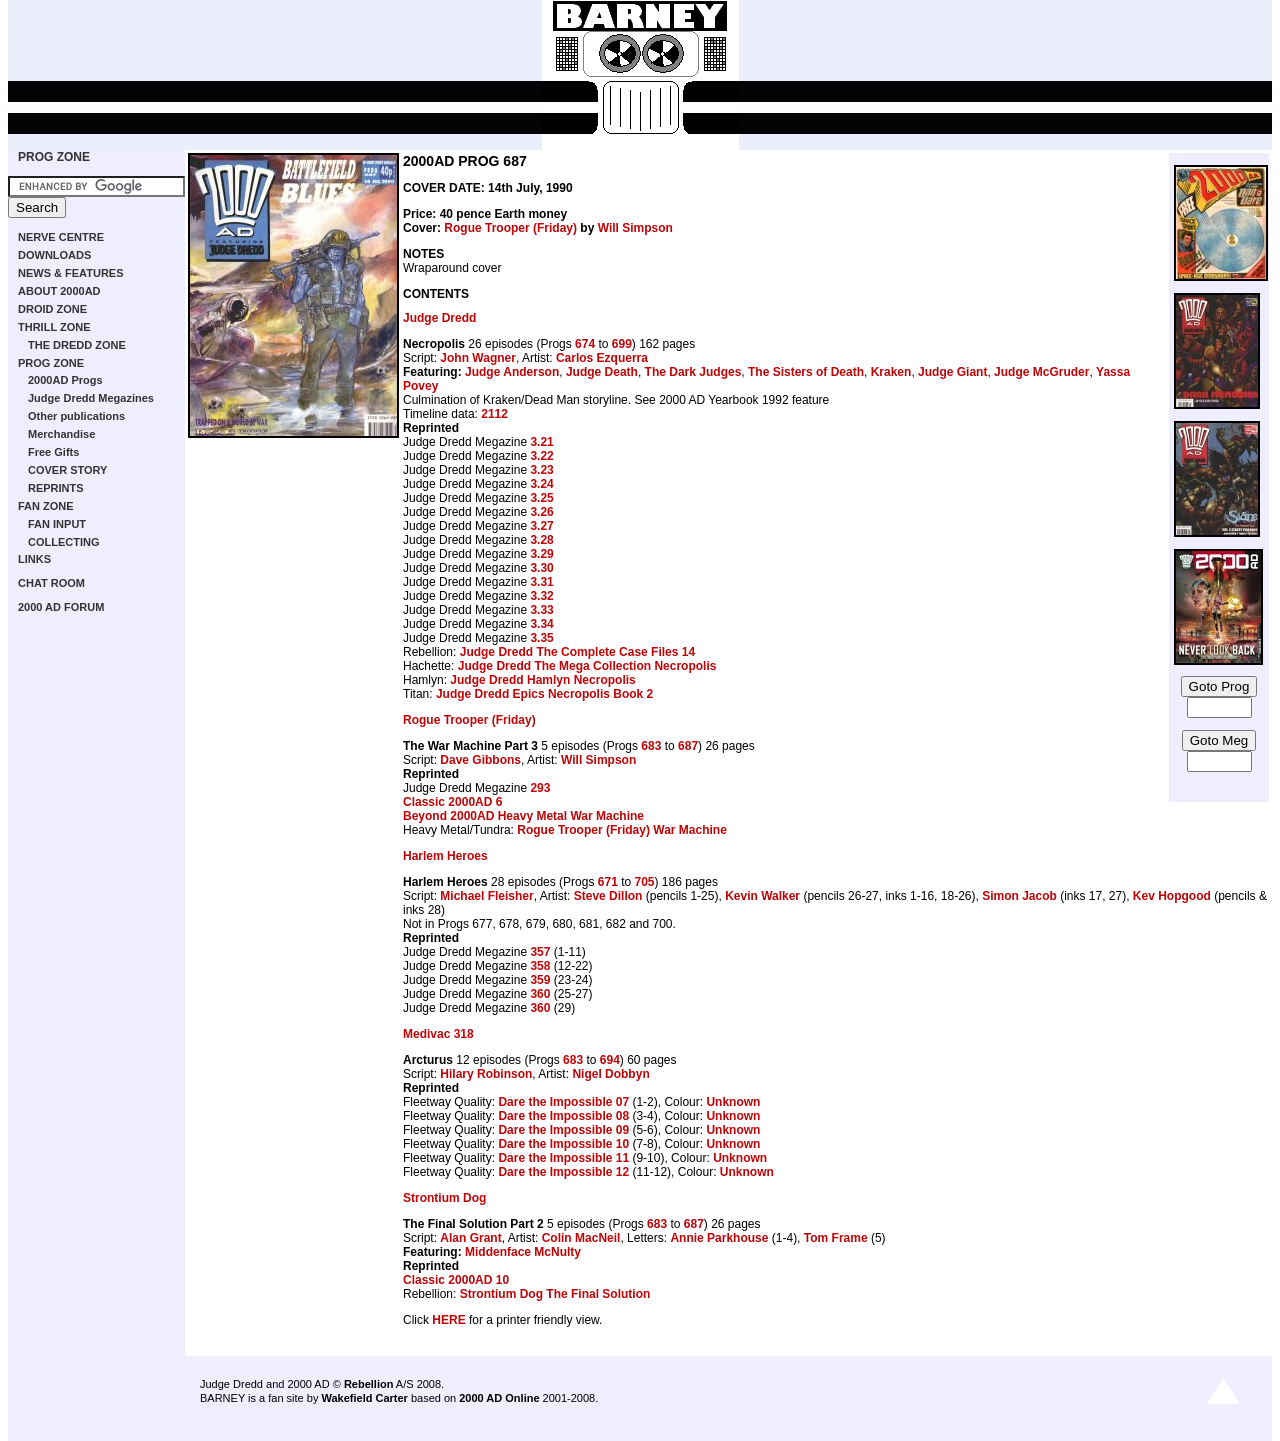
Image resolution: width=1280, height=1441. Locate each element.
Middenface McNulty (523, 1252)
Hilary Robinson (486, 1074)
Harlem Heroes (445, 856)
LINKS (34, 559)
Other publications (76, 416)
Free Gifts (53, 452)
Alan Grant (470, 1238)
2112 (494, 414)
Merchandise (61, 434)
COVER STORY (67, 470)
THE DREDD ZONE (77, 345)
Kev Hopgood (1172, 896)
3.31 (541, 582)
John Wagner (478, 358)
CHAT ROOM (51, 583)
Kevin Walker (762, 896)
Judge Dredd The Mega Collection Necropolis (587, 666)
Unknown (733, 1102)
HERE (448, 1320)
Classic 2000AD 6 (452, 802)
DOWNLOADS (54, 255)
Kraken (891, 372)
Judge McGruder (1041, 372)
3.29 (541, 554)
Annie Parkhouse (719, 1238)
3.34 (541, 624)
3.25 (541, 498)
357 (540, 952)
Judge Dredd (439, 318)
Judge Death (602, 372)
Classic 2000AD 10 (456, 1280)
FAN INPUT (57, 524)
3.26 (541, 512)
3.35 (541, 638)
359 (540, 980)
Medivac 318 (438, 1034)
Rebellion (369, 1384)
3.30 (541, 568)
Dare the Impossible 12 (563, 1172)
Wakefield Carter (364, 1398)
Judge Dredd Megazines (91, 398)
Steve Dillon (608, 896)
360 (540, 994)
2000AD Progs (65, 380)
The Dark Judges (693, 372)
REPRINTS (56, 488)
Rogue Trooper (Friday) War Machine (622, 830)
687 (688, 746)
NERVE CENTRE (61, 237)
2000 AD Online (499, 1398)
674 (585, 344)
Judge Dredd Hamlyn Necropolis (542, 680)
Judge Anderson (512, 372)
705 (645, 882)
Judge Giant (952, 372)
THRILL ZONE (54, 327)
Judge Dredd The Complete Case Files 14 (577, 652)
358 (540, 966)
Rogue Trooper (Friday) (510, 228)
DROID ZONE (52, 309)
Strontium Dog (444, 1198)
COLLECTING (64, 542)
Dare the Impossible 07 (563, 1102)
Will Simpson (635, 228)
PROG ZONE (54, 157)
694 (610, 1060)
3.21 (541, 442)
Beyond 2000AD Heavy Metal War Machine (523, 816)
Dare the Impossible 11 (563, 1158)
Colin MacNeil (581, 1238)
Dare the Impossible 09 (563, 1130)
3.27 (541, 526)
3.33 (541, 610)
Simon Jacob (1019, 896)
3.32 (541, 596)
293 (540, 788)
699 (622, 344)
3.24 (541, 484)
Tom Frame (836, 1238)
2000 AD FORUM (61, 607)
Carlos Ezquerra (602, 358)
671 (608, 882)
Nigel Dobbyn (610, 1074)
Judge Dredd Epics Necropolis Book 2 (544, 694)
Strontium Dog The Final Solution (555, 1294)
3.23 (541, 470)
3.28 (541, 540)
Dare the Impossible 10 (563, 1144)
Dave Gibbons (480, 760)
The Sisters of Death (806, 372)
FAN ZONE (46, 506)
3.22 (541, 456)
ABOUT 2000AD (59, 291)
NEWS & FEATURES (71, 273)
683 (651, 746)
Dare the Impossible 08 (563, 1116)
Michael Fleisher (486, 896)
